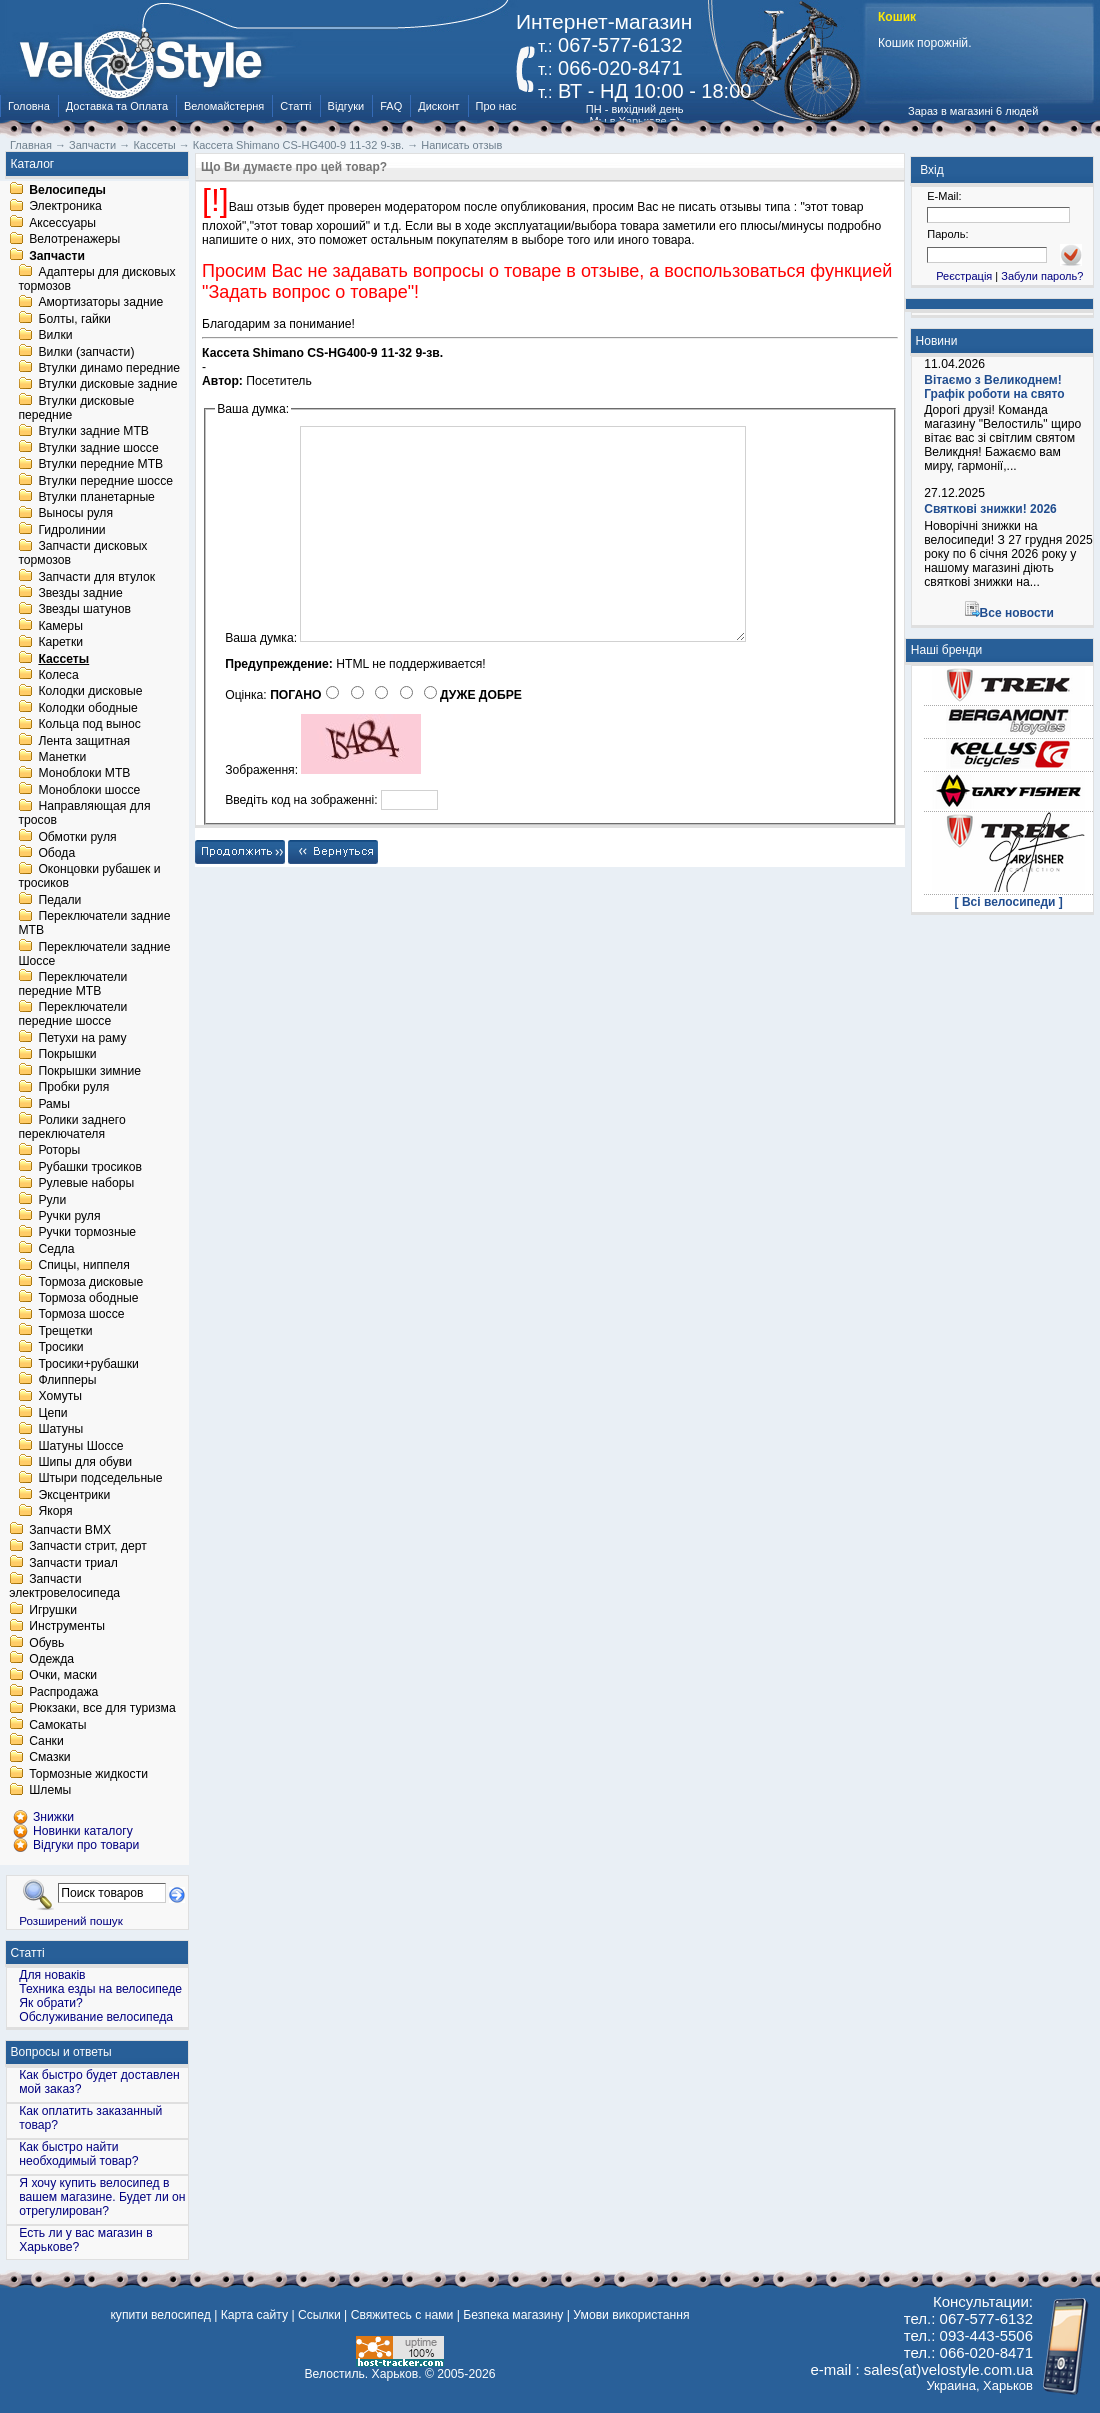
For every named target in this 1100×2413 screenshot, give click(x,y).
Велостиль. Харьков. (363, 2374)
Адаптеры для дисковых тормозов (96, 279)
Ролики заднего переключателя (71, 1127)
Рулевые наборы (86, 1184)
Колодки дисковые (90, 692)
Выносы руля (75, 514)
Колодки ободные (87, 708)
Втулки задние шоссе (98, 448)
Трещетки (65, 1331)
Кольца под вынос (89, 725)
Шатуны (60, 1430)
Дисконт (438, 106)
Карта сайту (254, 2315)
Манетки (62, 757)
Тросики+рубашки (88, 1364)
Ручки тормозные (87, 1233)
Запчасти (57, 256)
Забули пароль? (1042, 276)
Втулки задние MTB (93, 432)
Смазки (49, 1758)
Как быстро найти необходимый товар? (78, 2154)
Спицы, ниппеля (83, 1266)
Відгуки (346, 106)
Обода (56, 853)
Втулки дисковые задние (107, 385)
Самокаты (57, 1725)
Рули (52, 1200)
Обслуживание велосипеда (96, 2017)
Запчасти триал (73, 1563)
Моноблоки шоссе (89, 790)
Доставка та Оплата (117, 106)
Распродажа (63, 1692)
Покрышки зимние (89, 1071)
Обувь (46, 1643)
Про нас (496, 106)
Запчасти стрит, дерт (88, 1547)
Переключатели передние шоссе (72, 1015)
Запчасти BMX (70, 1530)
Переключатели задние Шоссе (94, 954)
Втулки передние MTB (100, 465)
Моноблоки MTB (84, 774)
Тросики (60, 1348)
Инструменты (67, 1627)
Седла (56, 1249)
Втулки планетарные (96, 497)
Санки (46, 1741)
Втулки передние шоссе (105, 481)
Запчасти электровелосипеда (64, 1587)
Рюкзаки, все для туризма (102, 1709)
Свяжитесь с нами (402, 2315)
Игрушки (53, 1610)
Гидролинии (71, 530)
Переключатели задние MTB (94, 924)
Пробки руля (73, 1088)
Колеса (58, 675)
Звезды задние (80, 593)
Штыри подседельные (100, 1479)
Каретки (60, 643)
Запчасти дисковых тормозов (82, 554)
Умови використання (631, 2315)
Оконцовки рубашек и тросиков (89, 877)
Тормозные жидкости (88, 1774)
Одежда (51, 1659)
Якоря (55, 1512)
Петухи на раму (82, 1038)
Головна (29, 106)
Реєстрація (964, 276)
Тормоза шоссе (81, 1315)
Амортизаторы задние (100, 303)
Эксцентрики (74, 1495)
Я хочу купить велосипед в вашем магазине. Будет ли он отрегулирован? (102, 2197)
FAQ (391, 106)
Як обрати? (51, 2003)
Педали (59, 900)
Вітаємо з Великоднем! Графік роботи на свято (994, 387)
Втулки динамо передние (109, 368)
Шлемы (50, 1791)
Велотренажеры (74, 240)
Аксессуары (62, 223)
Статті (295, 106)
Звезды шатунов (84, 610)
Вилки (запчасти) (86, 352)
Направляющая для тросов (84, 814)
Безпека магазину (513, 2315)
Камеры (60, 626)
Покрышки (67, 1055)
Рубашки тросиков (90, 1167)
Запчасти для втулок (96, 577)
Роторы (59, 1151)
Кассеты (63, 659)
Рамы (54, 1104)
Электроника (65, 207)
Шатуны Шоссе (80, 1446)
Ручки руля (69, 1216)
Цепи (52, 1413)
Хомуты (60, 1397)
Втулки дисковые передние (76, 408)
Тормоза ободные (88, 1298)
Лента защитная (84, 741)
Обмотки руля (77, 837)
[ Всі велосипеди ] (1009, 902)
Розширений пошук (71, 1920)
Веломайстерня (224, 106)
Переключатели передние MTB (72, 984)
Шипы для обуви (85, 1462)
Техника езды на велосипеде (100, 1989)
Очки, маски (63, 1676)
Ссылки (319, 2315)
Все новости (1017, 613)
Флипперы (67, 1380)
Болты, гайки (74, 319)
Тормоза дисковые (90, 1282)
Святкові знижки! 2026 (990, 509)
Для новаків (52, 1975)
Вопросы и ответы (61, 2052)
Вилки (55, 336)
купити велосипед (160, 2315)
